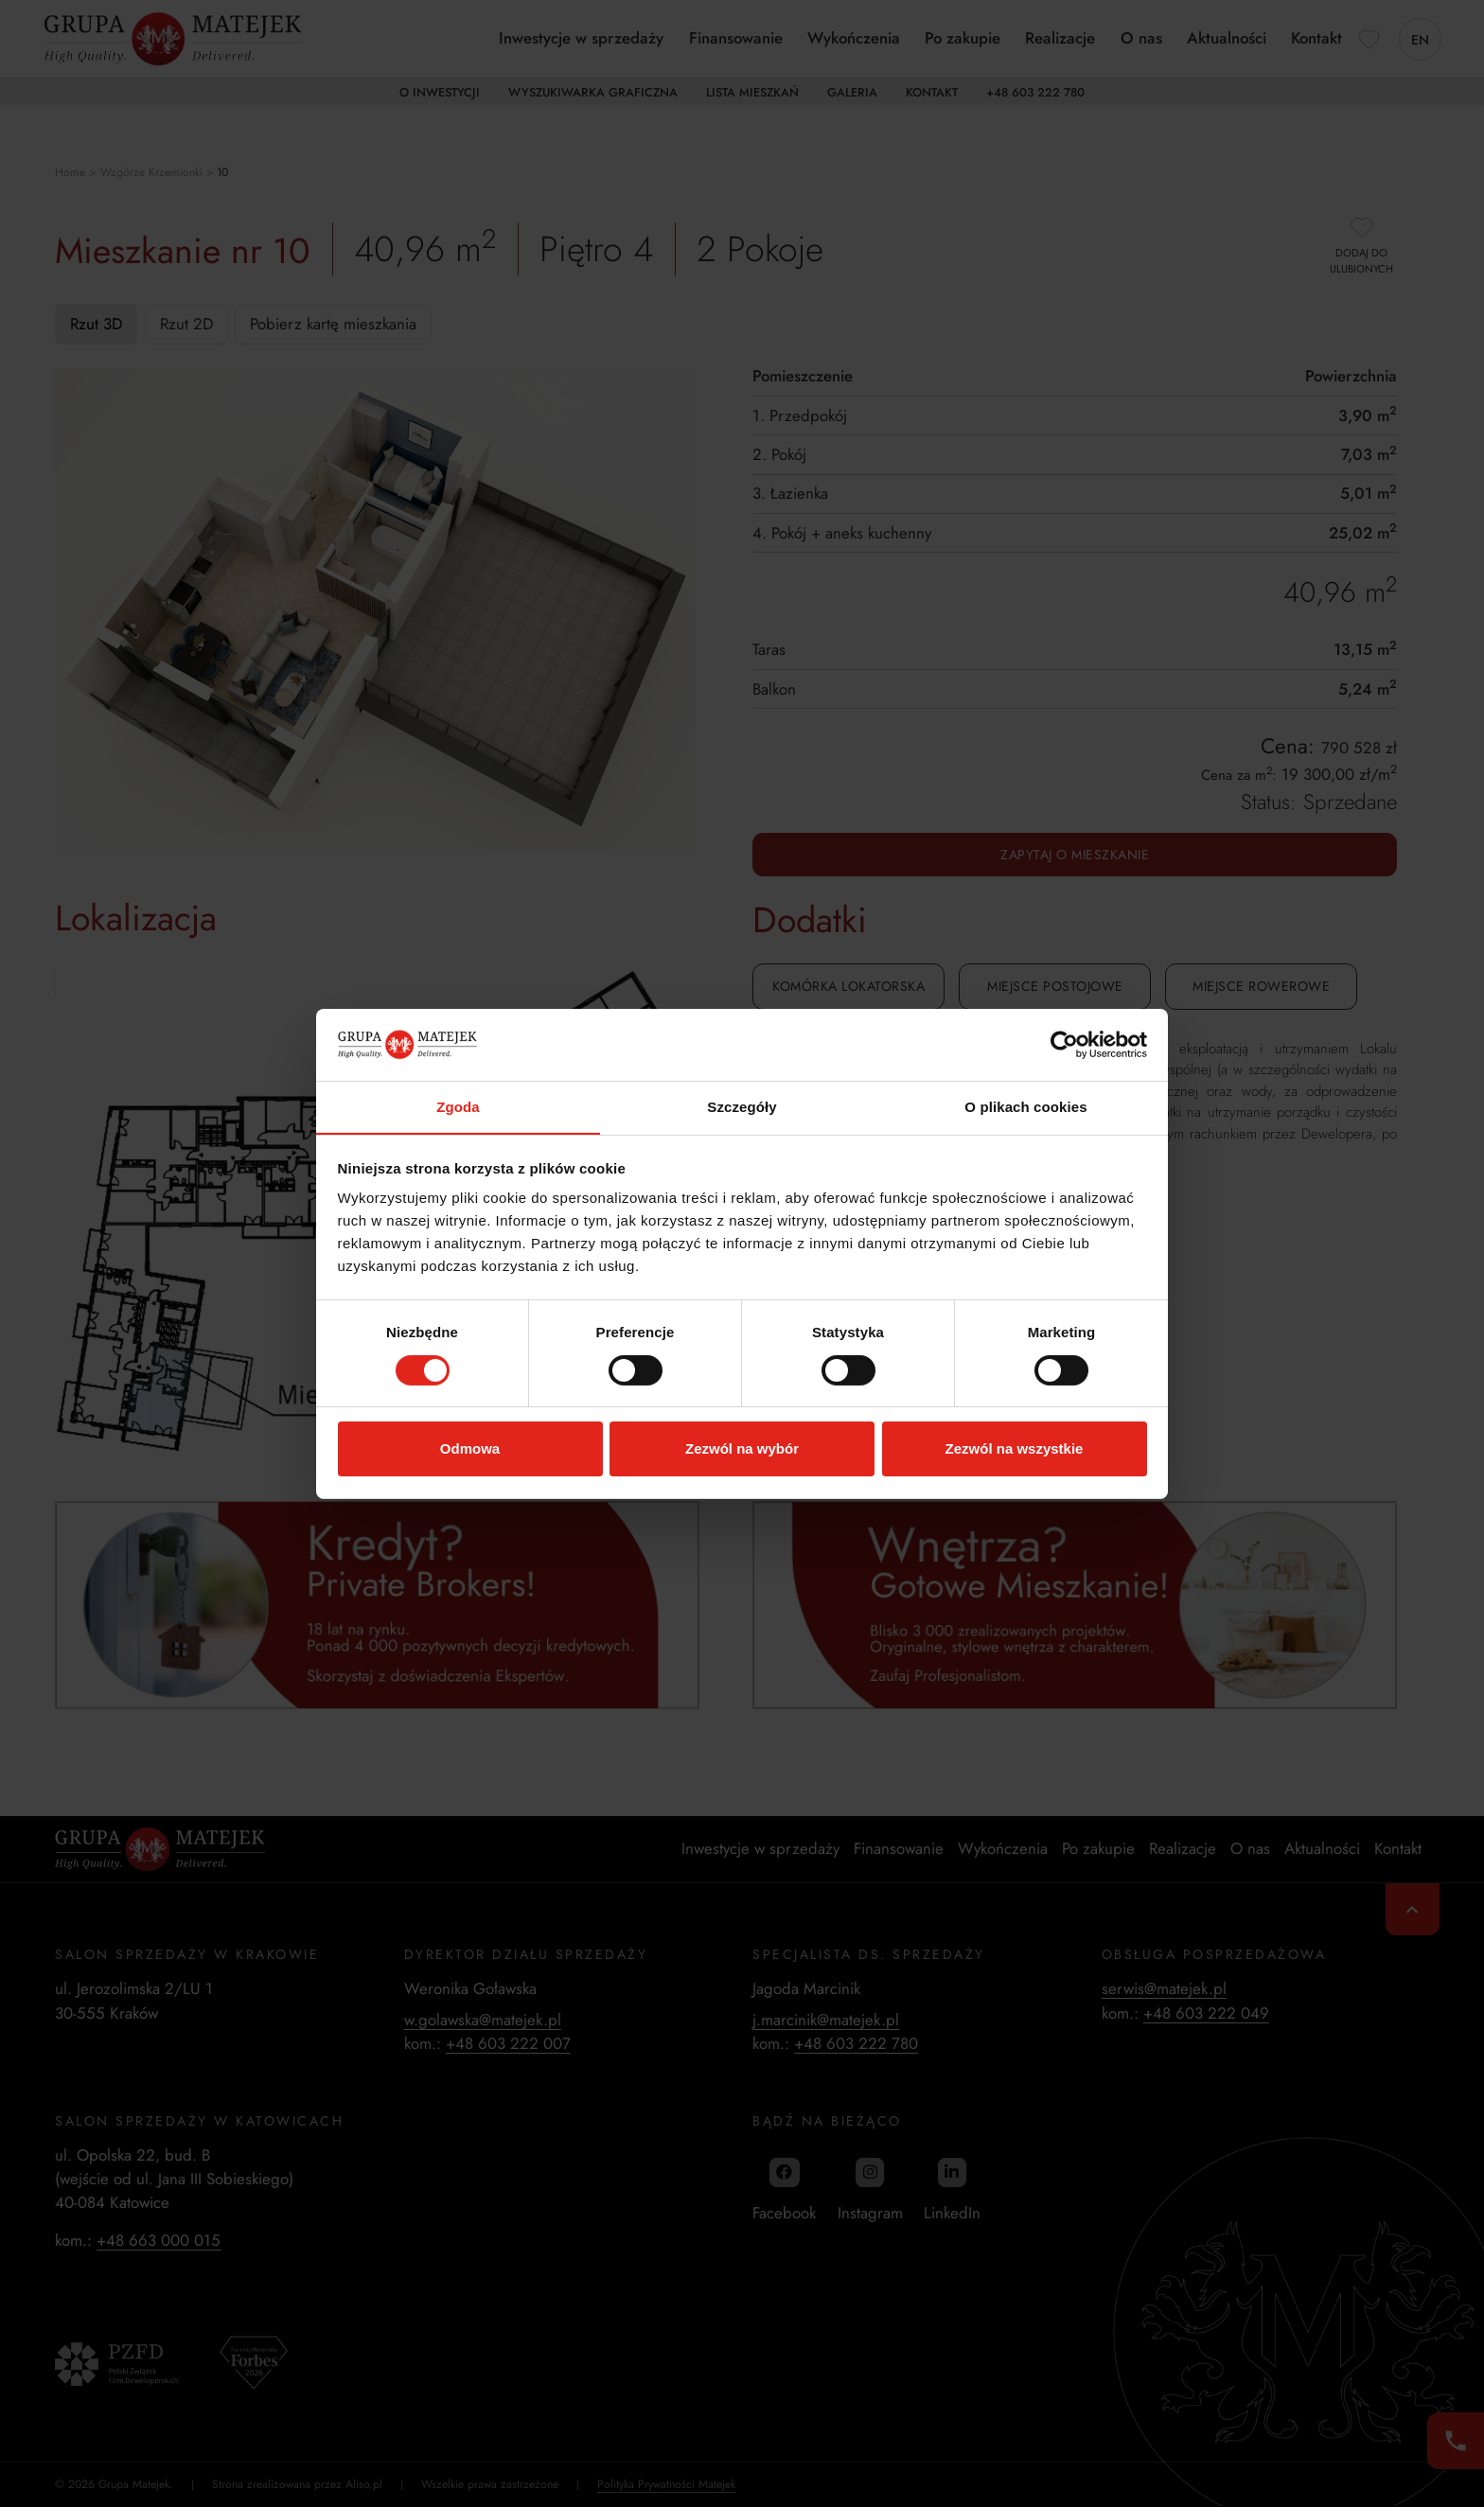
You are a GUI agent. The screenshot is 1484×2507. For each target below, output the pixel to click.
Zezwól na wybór (742, 1449)
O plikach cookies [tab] (1025, 1107)
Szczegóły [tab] (741, 1107)
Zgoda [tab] (458, 1107)
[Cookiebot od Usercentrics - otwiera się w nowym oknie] (1064, 1044)
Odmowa (470, 1449)
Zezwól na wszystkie (1014, 1449)
